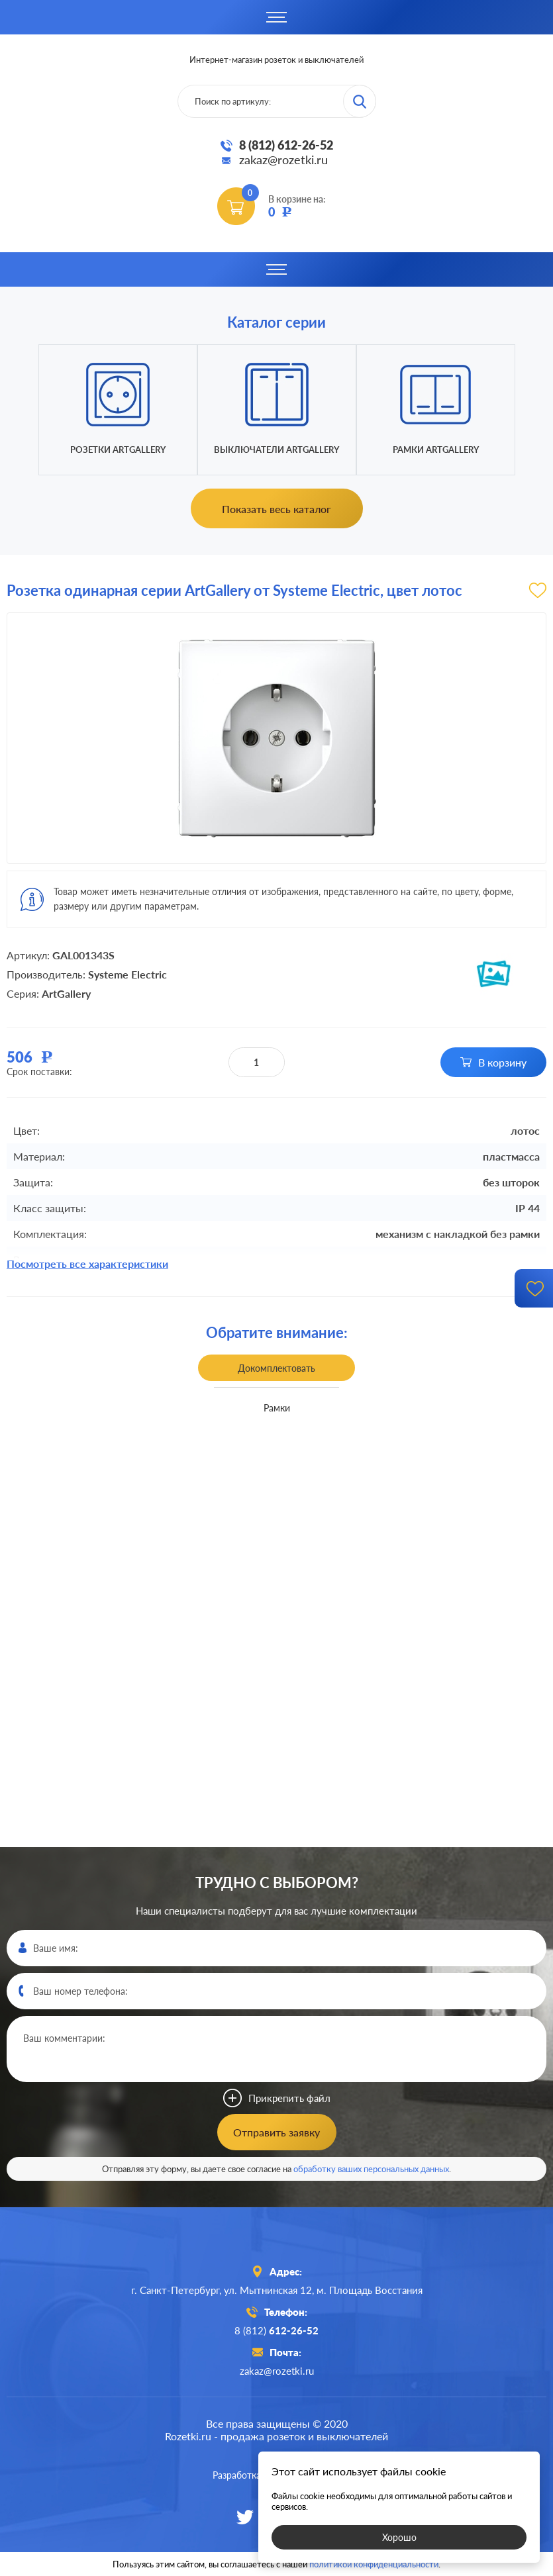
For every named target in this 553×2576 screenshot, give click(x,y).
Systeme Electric (127, 974)
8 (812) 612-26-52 (286, 145)
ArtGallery (66, 993)
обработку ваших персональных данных (371, 2169)
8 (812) (276, 2330)
